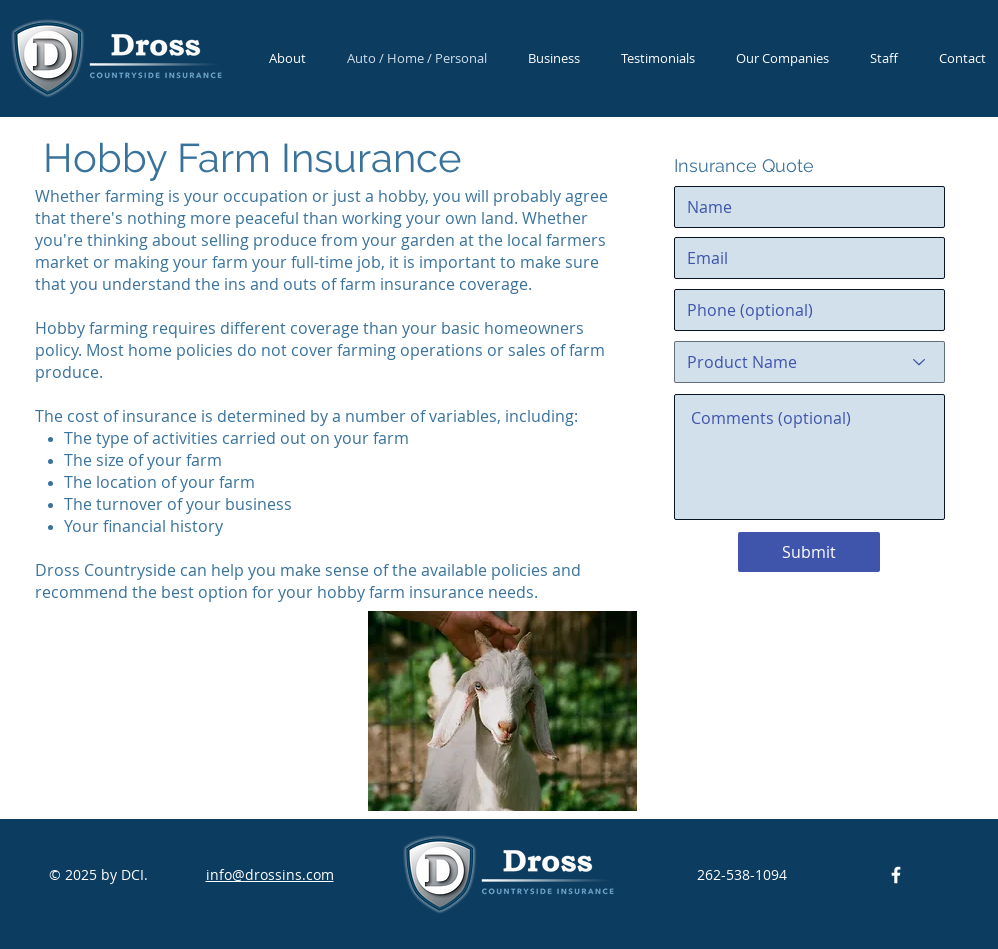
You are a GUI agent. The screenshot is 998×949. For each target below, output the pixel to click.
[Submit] (809, 552)
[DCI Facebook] (896, 875)
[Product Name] (809, 362)
